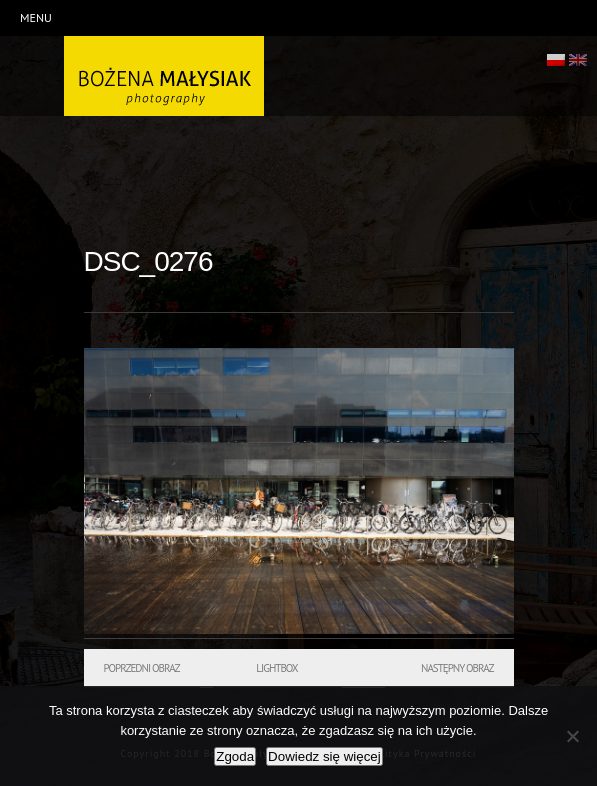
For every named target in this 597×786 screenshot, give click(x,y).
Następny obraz (457, 668)
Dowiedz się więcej (324, 756)
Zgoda (235, 756)
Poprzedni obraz (142, 668)
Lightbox (276, 668)
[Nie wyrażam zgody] (572, 736)
